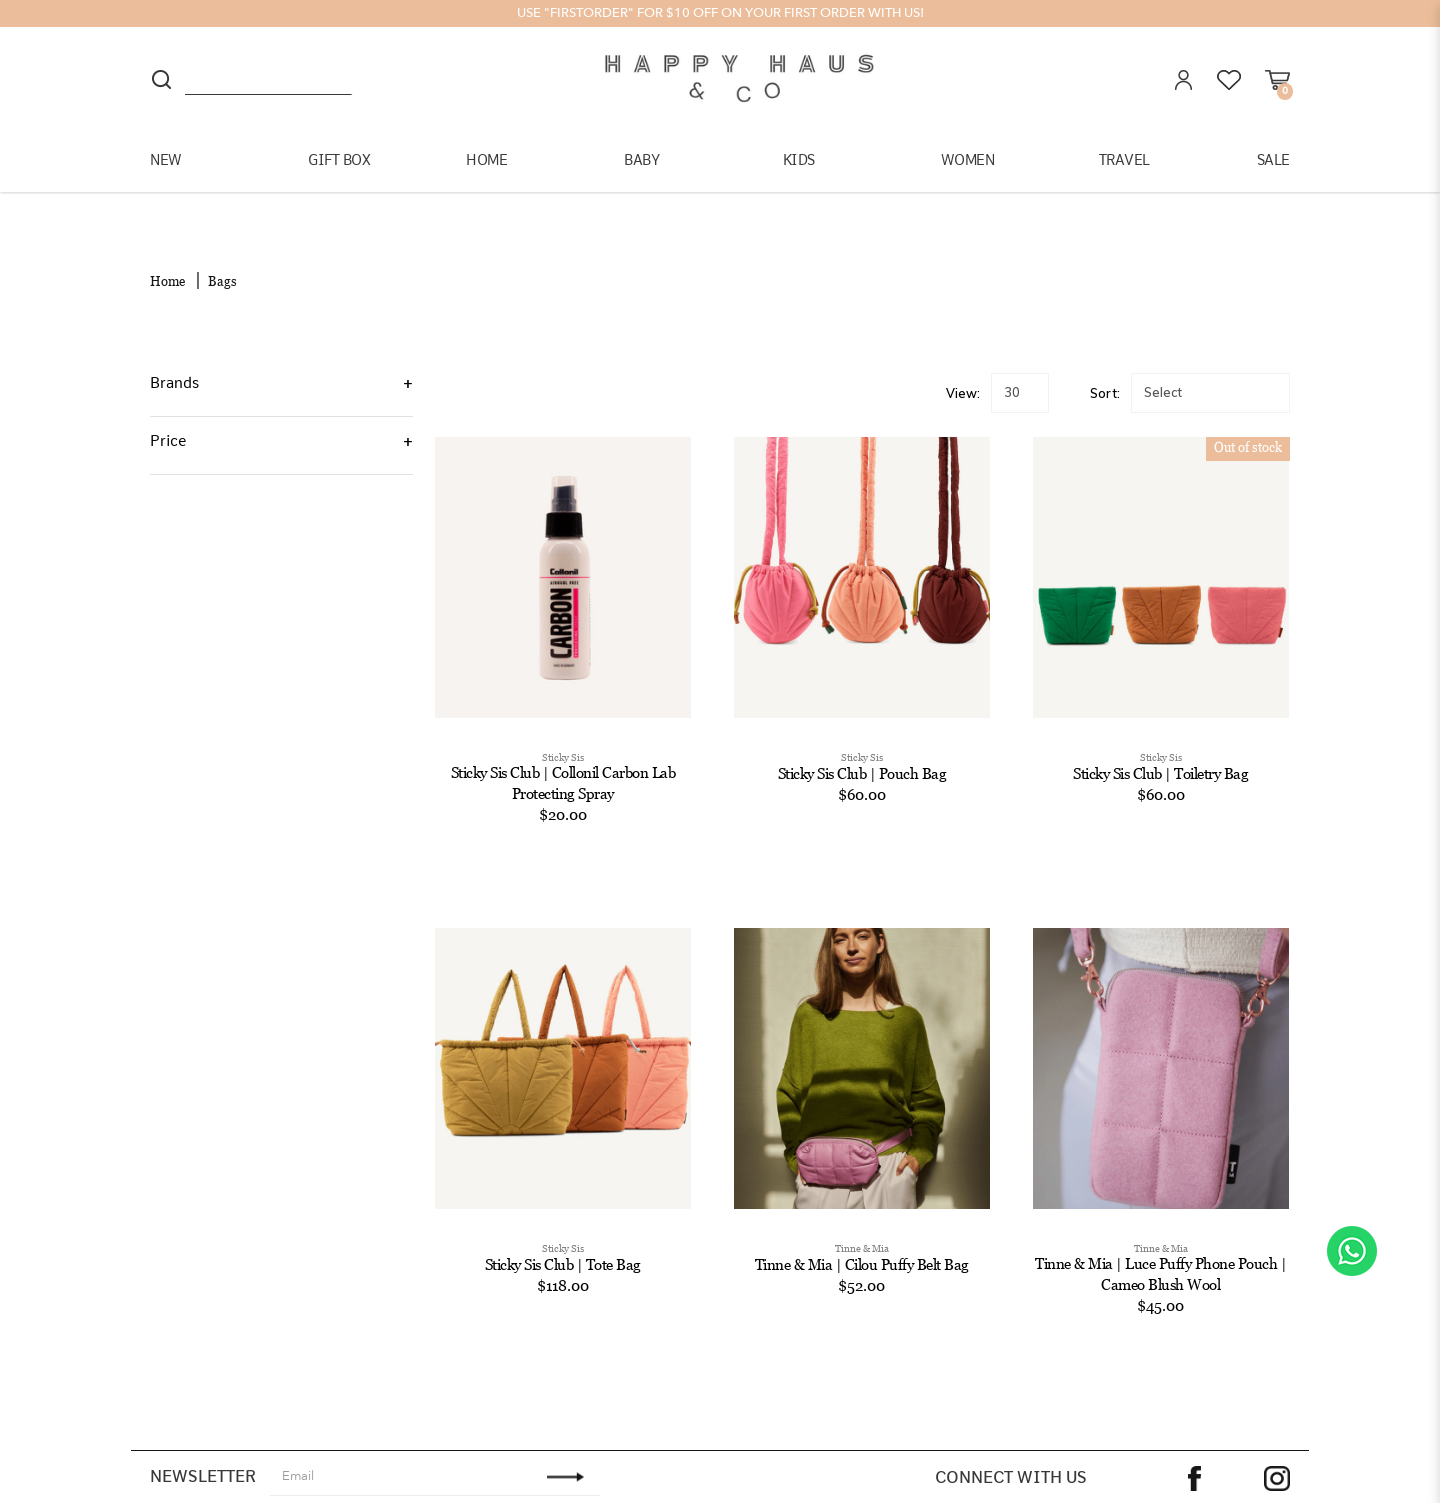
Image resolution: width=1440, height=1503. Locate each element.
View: (963, 357)
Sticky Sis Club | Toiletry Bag (1160, 738)
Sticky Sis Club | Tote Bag (563, 1229)
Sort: (1105, 357)
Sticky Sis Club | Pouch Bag (862, 738)
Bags (222, 246)
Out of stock (1248, 412)
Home (167, 246)
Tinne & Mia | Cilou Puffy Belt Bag (862, 1229)
